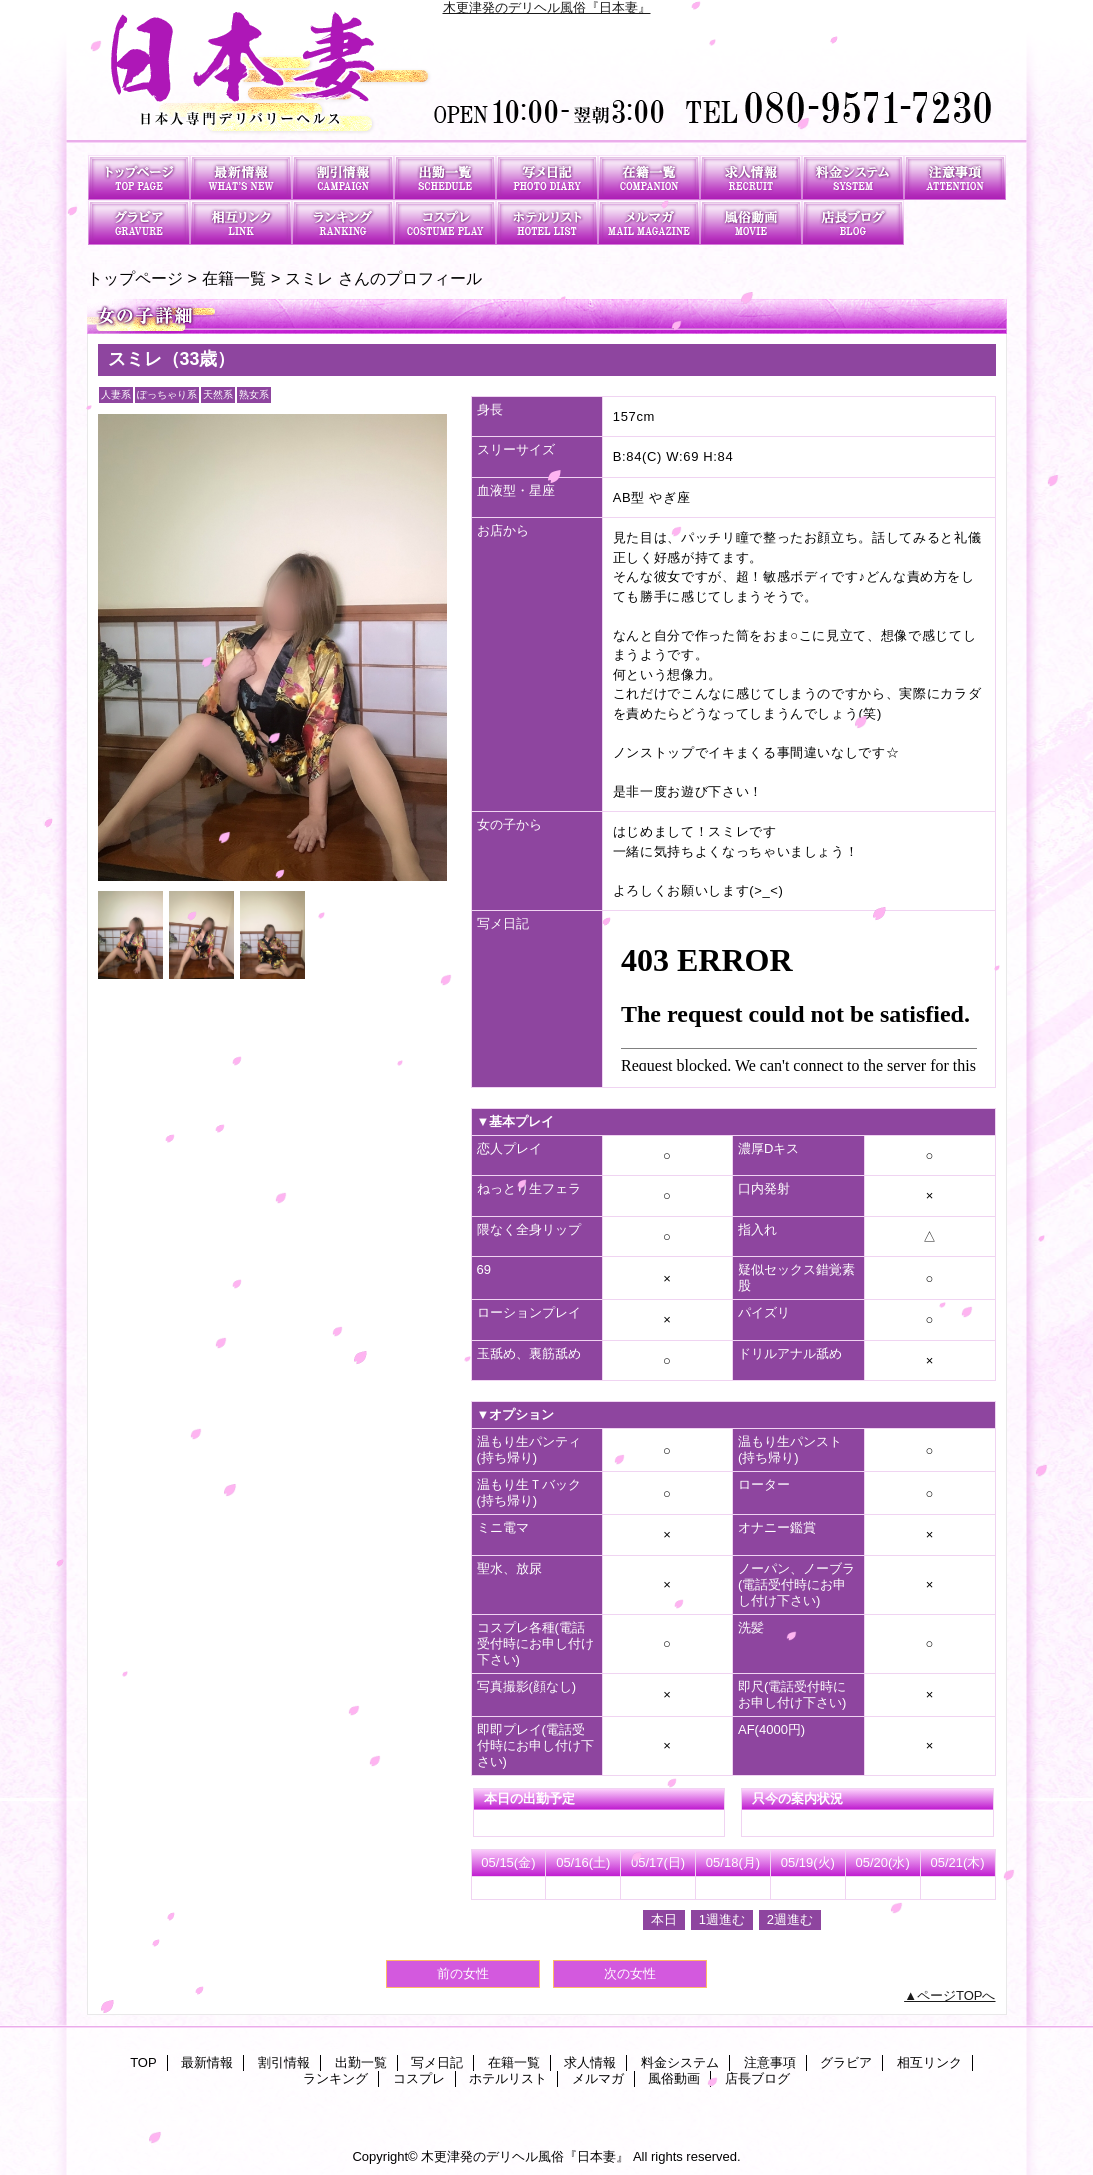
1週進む (722, 1919)
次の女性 (630, 1973)
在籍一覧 (649, 177)
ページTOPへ (956, 1995)
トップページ (135, 278)
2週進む (790, 1919)
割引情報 (343, 177)
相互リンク (241, 222)
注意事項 (955, 177)
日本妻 (547, 77)
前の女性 (463, 1973)
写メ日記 (547, 177)
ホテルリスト (547, 222)
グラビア (139, 222)
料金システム (853, 177)
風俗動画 (751, 222)
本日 (664, 1919)
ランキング (343, 222)
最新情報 (241, 177)
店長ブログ (853, 222)
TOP (139, 177)
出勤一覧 (445, 177)
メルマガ (649, 222)
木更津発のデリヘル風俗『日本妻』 (547, 7)
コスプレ (445, 222)
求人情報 (751, 177)
